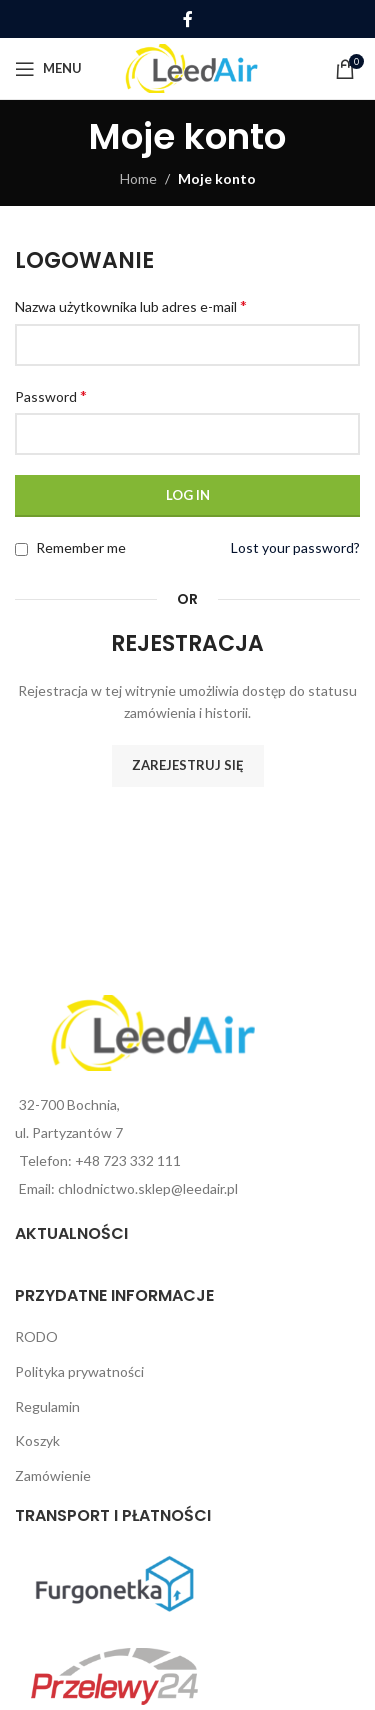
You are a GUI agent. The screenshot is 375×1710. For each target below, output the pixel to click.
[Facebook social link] (187, 19)
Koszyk (37, 1440)
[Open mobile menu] (48, 69)
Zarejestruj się (188, 765)
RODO (36, 1336)
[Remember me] (21, 549)
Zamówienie (53, 1475)
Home (138, 178)
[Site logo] (191, 66)
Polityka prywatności (79, 1371)
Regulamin (47, 1406)
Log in (188, 495)
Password (51, 395)
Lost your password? (295, 547)
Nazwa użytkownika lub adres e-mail (131, 305)
